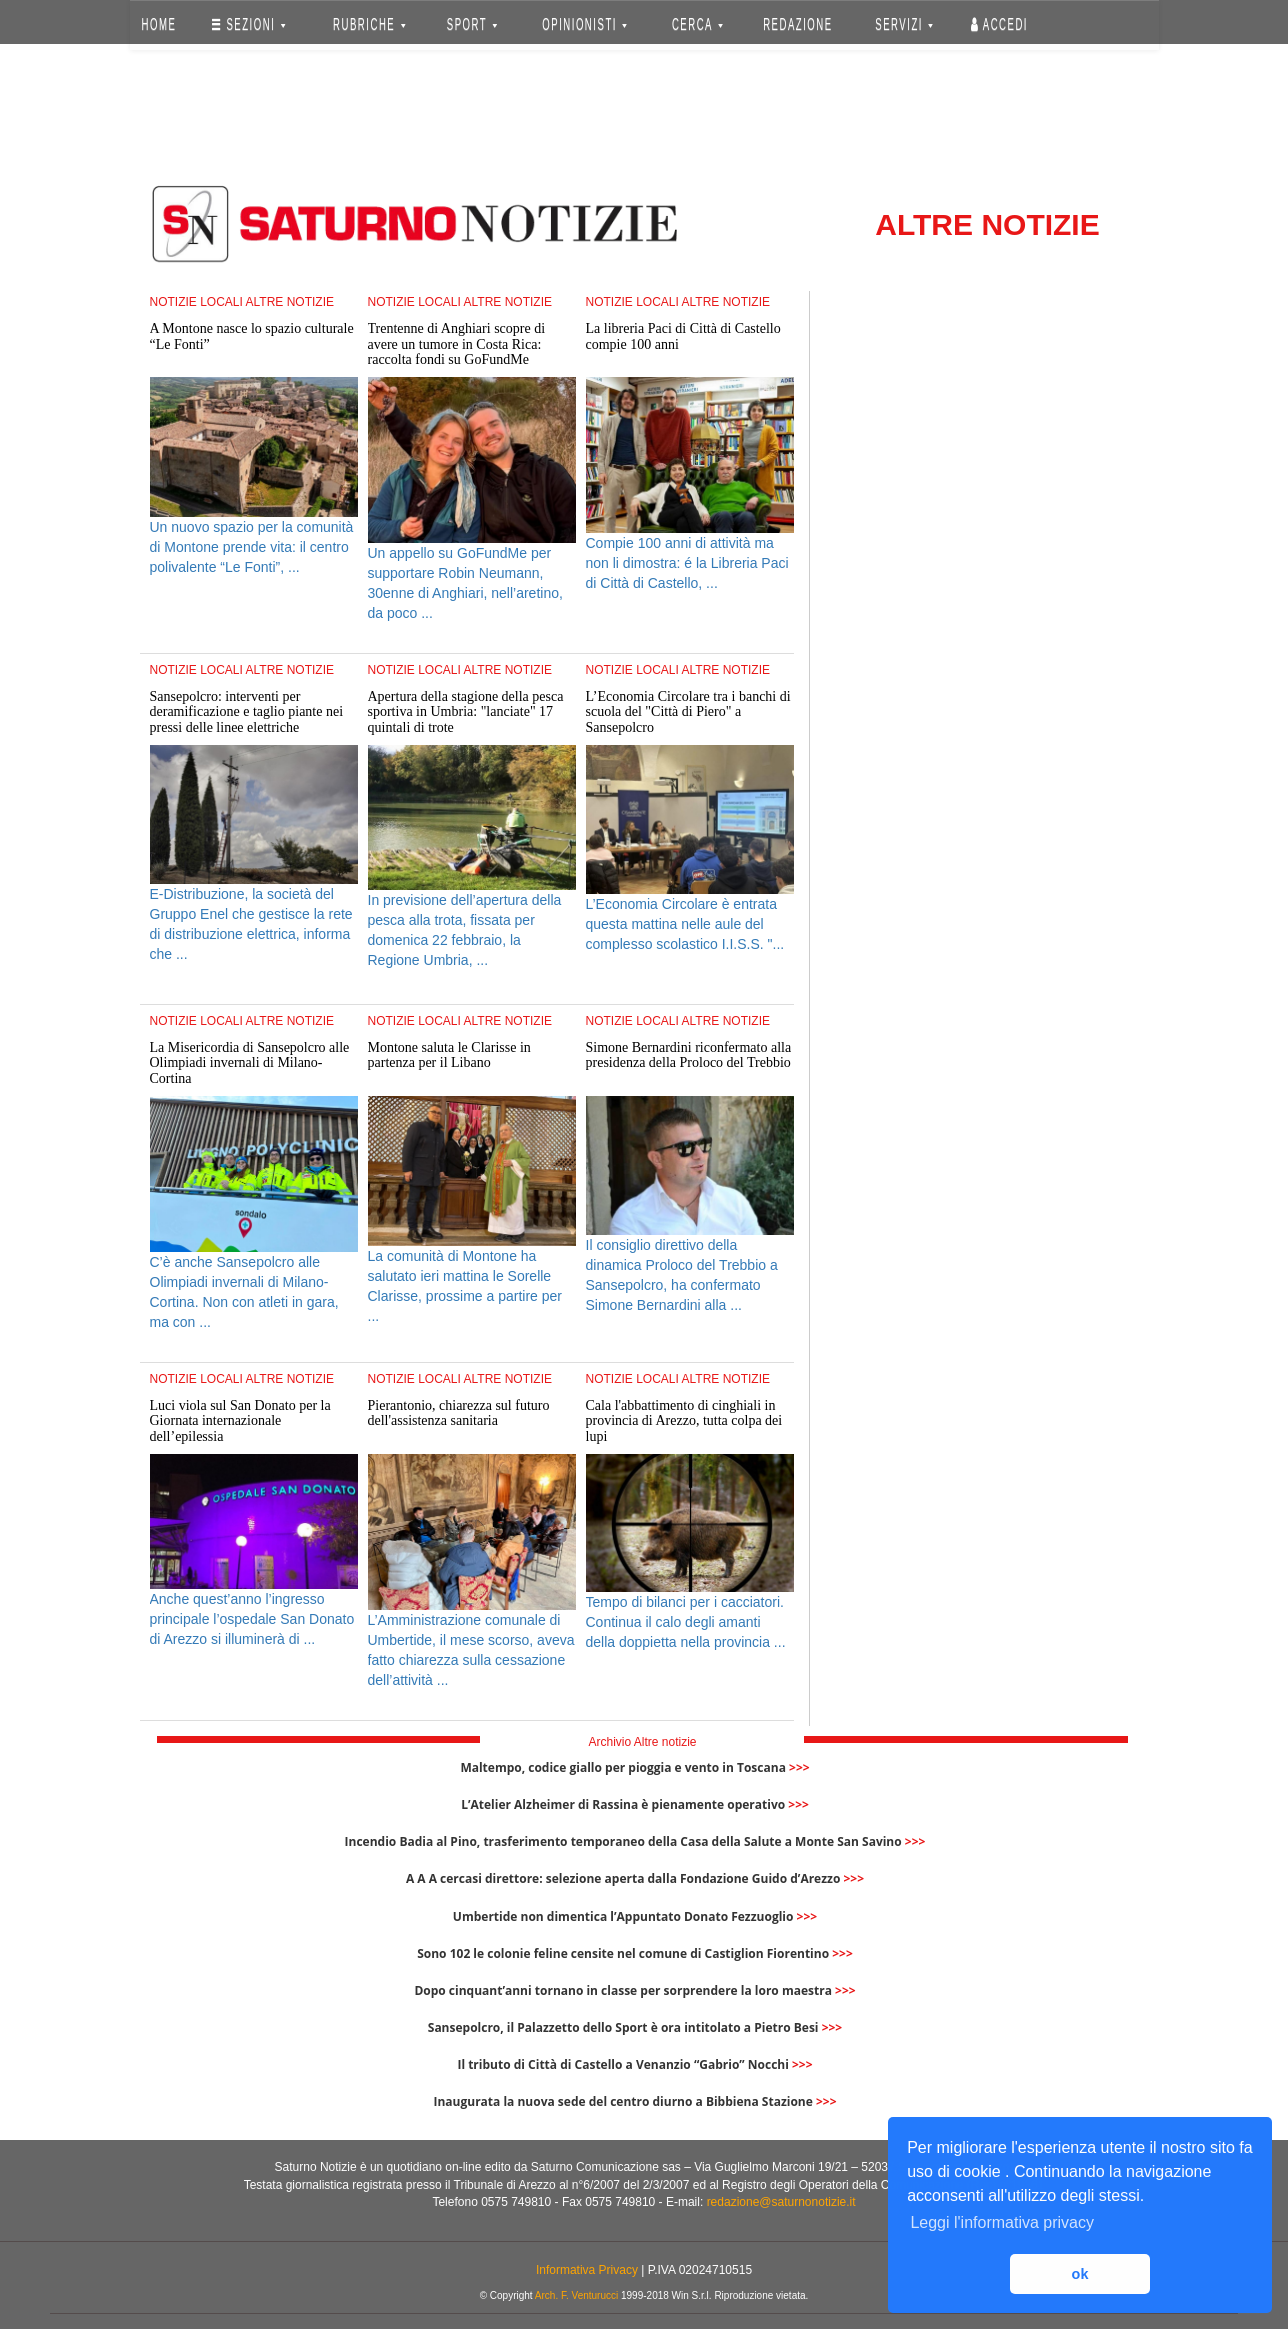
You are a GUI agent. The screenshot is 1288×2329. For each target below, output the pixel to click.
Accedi (999, 24)
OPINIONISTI (584, 24)
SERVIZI (904, 24)
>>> (799, 1767)
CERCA (697, 24)
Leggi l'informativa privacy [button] (1002, 2222)
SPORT (472, 24)
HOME (158, 24)
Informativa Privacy (587, 2270)
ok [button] (1080, 2274)
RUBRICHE (370, 24)
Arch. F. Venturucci (576, 2295)
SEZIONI (248, 24)
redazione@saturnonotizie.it (781, 2202)
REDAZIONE (798, 24)
